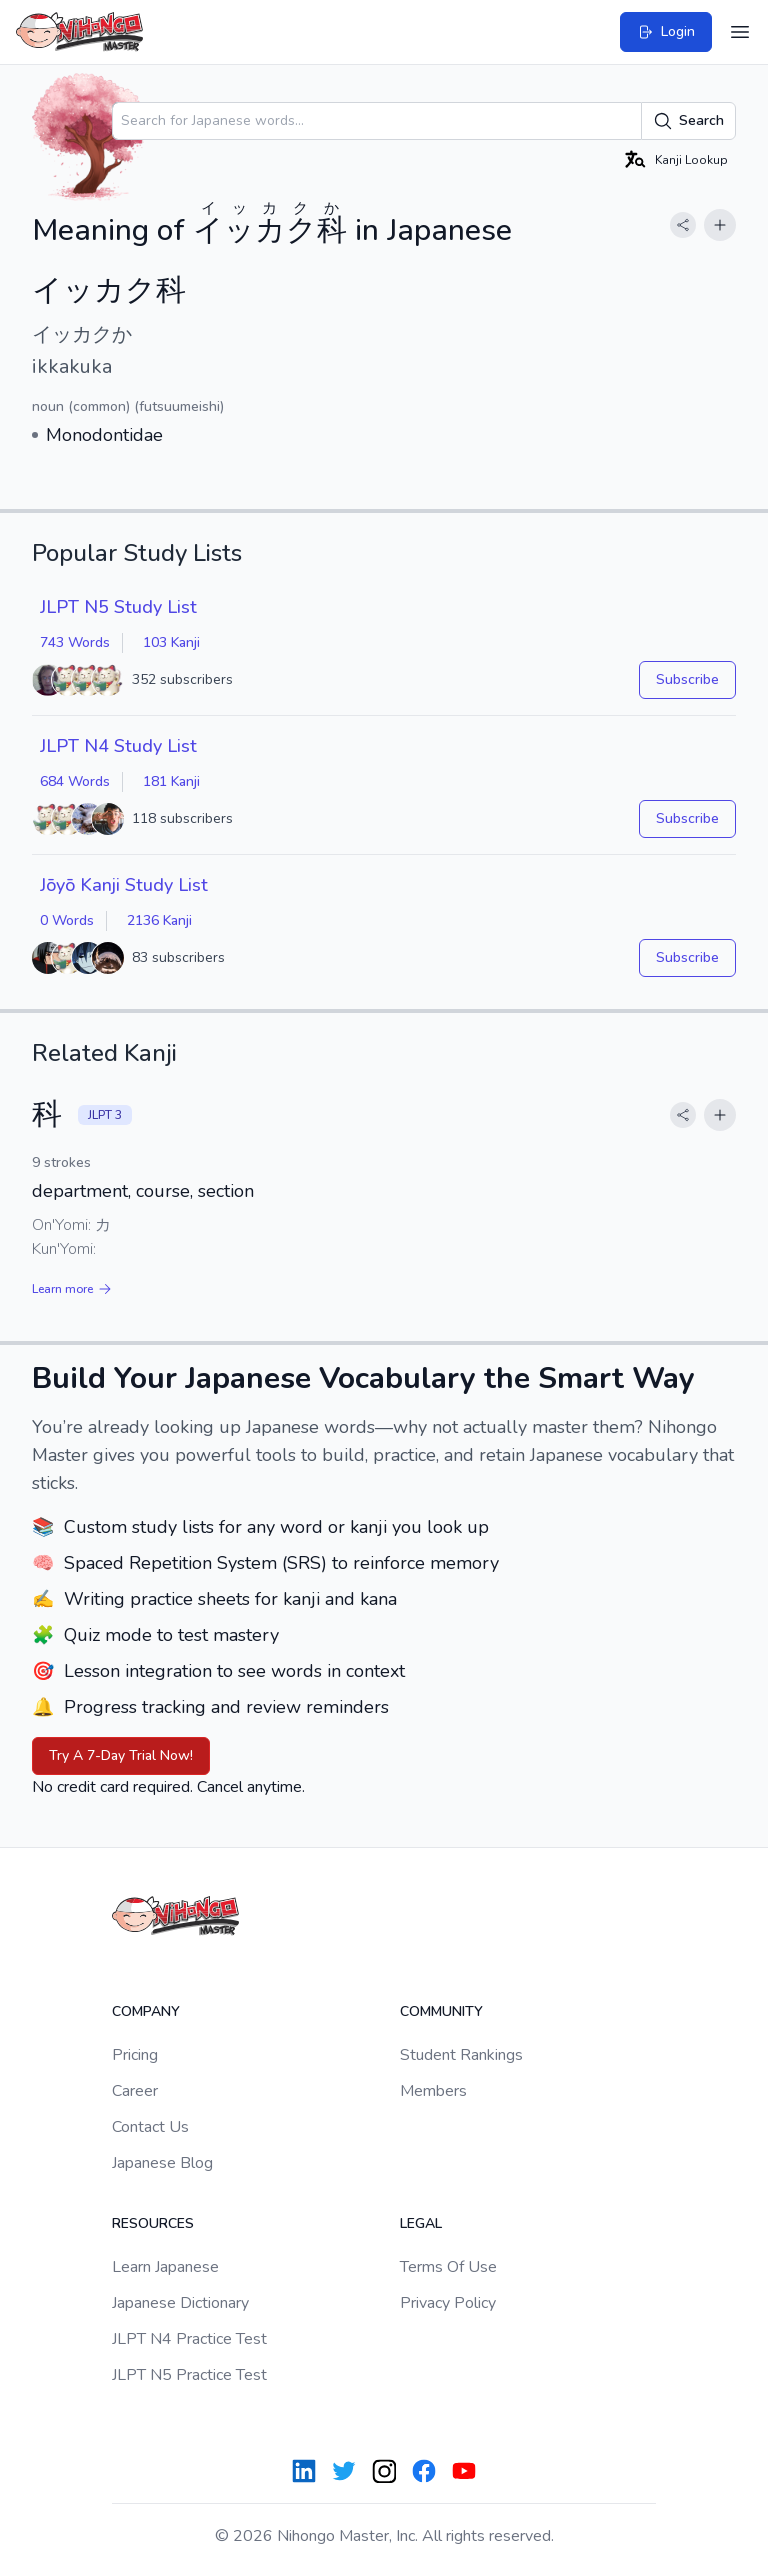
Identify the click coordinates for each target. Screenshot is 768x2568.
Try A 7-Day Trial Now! (121, 1755)
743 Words (75, 642)
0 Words (67, 920)
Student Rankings (461, 2055)
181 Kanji (171, 781)
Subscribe (687, 679)
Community (441, 2011)
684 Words (75, 781)
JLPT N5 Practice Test (189, 2375)
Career (135, 2091)
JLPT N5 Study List (118, 607)
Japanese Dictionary (180, 2303)
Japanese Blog (162, 2163)
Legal (421, 2223)
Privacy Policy (448, 2303)
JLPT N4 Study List (118, 746)
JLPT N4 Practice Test (189, 2339)
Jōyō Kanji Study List (124, 885)
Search (688, 121)
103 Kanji (171, 642)
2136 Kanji (159, 920)
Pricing (135, 2055)
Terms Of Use (448, 2267)
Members (433, 2091)
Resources (153, 2223)
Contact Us (150, 2127)
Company (146, 2011)
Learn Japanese (165, 2267)
